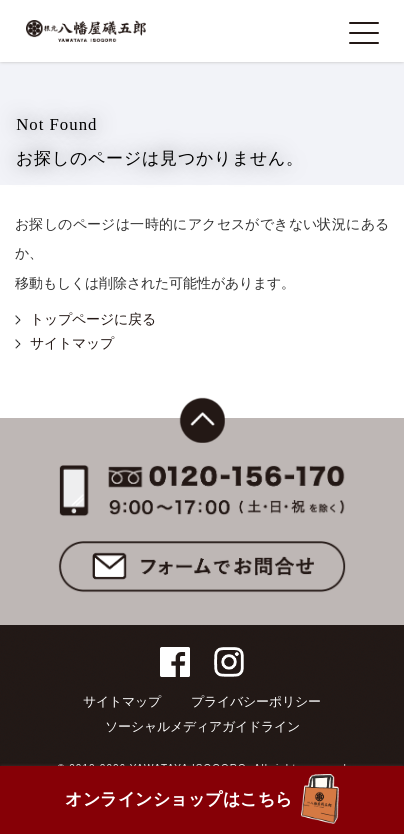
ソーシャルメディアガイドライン (202, 726)
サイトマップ (72, 343)
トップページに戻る (93, 319)
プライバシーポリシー (256, 701)
